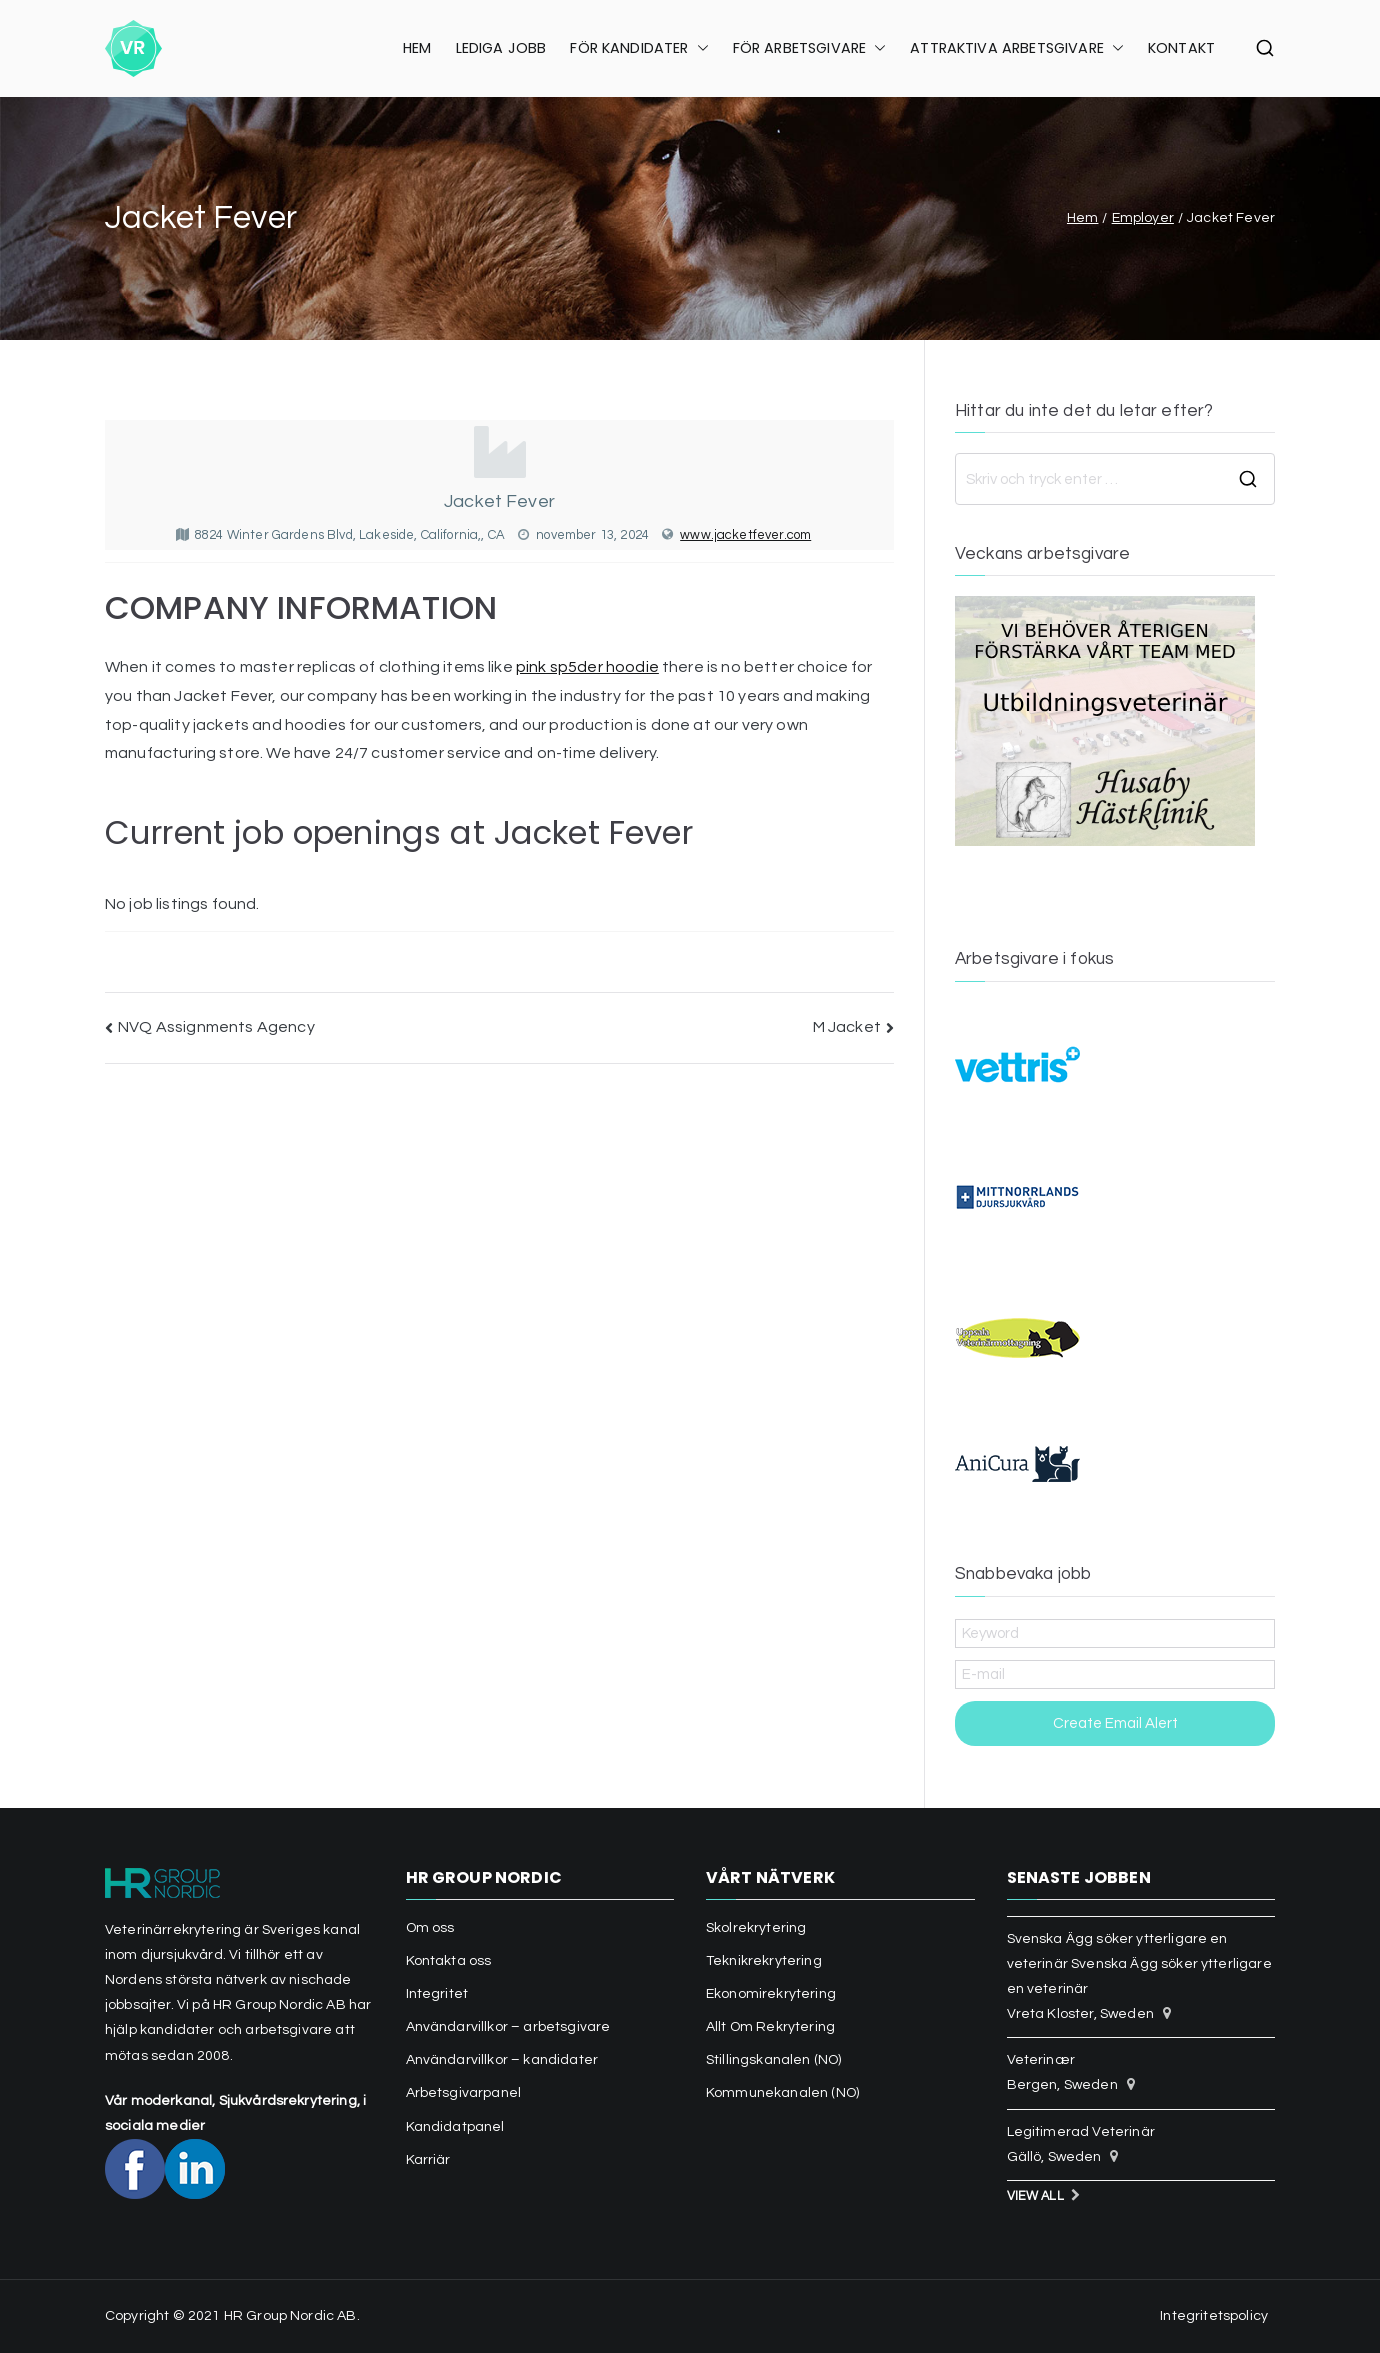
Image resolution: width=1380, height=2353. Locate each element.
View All (1035, 2196)
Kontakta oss (449, 1961)
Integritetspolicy (1214, 2316)
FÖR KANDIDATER (639, 49)
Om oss (430, 1928)
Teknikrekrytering (764, 1961)
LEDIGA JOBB (501, 48)
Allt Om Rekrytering (770, 2027)
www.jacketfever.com (745, 535)
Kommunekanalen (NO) (782, 2093)
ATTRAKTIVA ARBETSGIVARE (1017, 49)
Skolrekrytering (756, 1928)
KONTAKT (1181, 48)
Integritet (437, 1994)
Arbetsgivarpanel (464, 2093)
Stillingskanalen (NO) (773, 2060)
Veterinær (1041, 2060)
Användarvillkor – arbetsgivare (508, 2027)
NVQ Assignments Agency (216, 1027)
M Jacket (847, 1027)
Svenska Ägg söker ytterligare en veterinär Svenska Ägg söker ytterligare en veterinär (1139, 1964)
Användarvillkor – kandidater (502, 2060)
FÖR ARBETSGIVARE (810, 49)
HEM (417, 48)
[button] (699, 49)
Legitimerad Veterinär (1081, 2132)
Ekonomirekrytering (771, 1994)
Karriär (428, 2160)
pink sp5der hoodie (587, 667)
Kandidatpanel (455, 2127)
